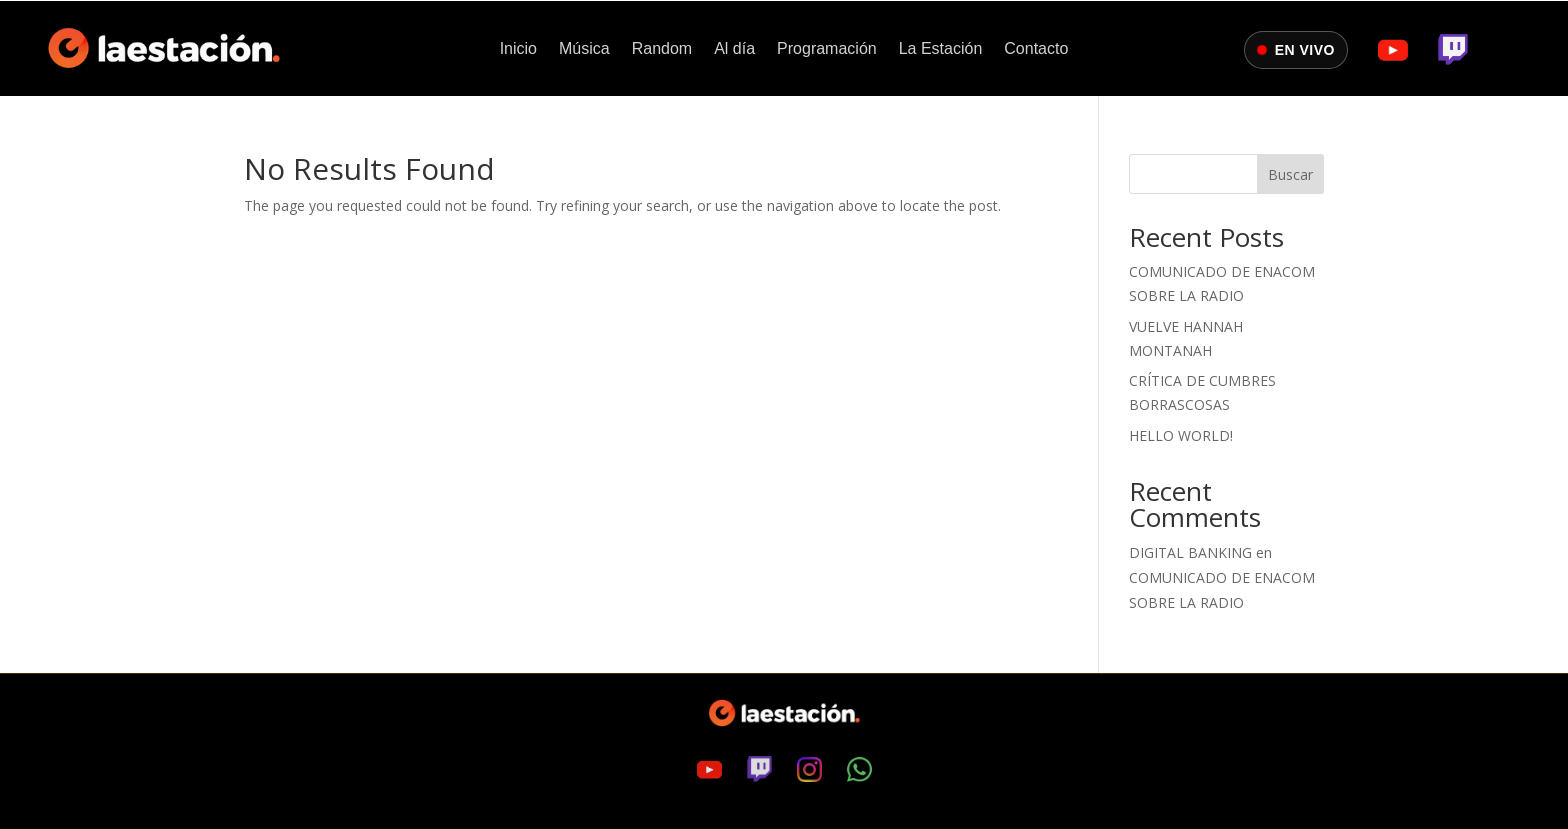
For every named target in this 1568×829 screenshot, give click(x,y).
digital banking (1190, 552)
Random (662, 49)
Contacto (1036, 49)
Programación (827, 49)
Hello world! (1181, 435)
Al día (734, 49)
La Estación (941, 49)
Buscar (1290, 174)
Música (584, 49)
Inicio (518, 49)
